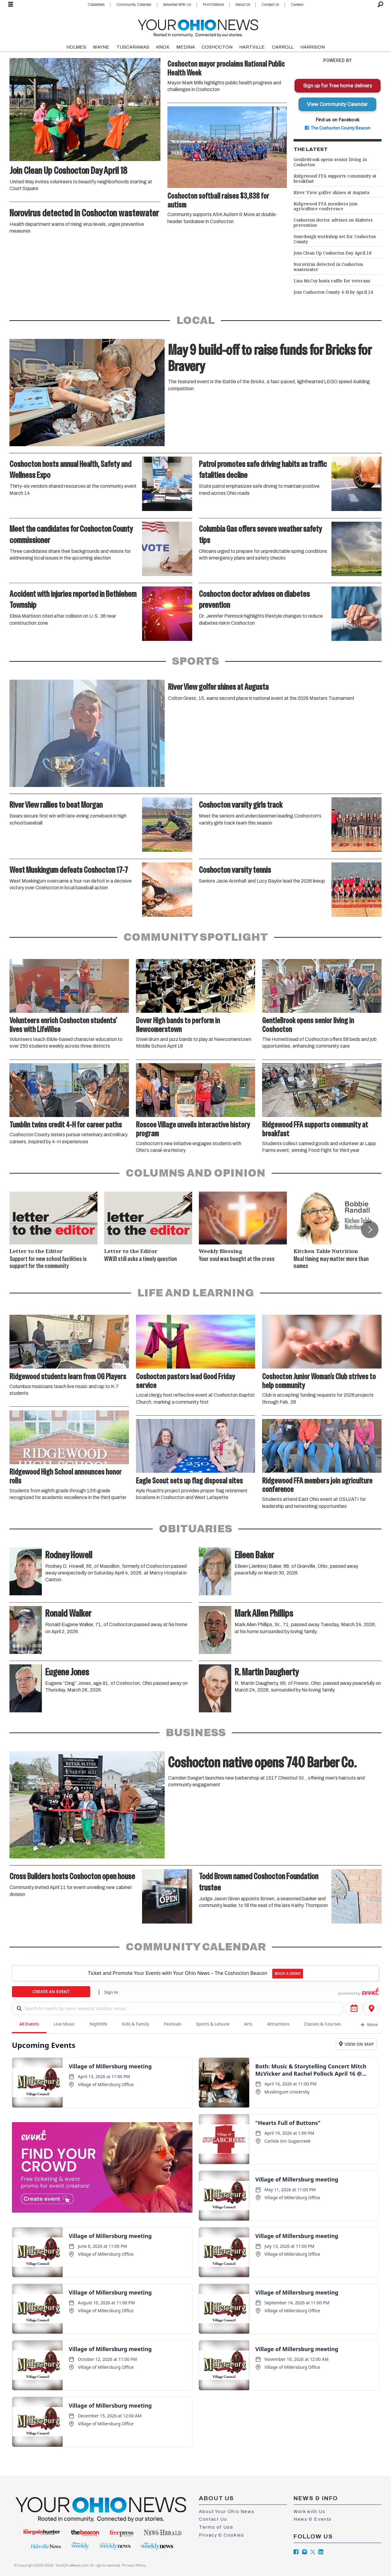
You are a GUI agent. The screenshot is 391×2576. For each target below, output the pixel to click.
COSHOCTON (217, 47)
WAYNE (101, 47)
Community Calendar (134, 4)
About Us (243, 4)
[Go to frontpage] (198, 26)
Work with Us (309, 2511)
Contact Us (270, 4)
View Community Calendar (337, 104)
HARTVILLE (252, 47)
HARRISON (312, 47)
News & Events (313, 2519)
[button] (369, 1229)
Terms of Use (216, 2527)
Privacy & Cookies (221, 2535)
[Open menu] (10, 4)
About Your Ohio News (226, 2511)
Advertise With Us (177, 4)
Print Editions (213, 4)
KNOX (162, 47)
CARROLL (283, 47)
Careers (297, 4)
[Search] (380, 4)
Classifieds (96, 4)
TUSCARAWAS (132, 47)
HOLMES (76, 47)
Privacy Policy (133, 2565)
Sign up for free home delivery (337, 86)
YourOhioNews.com (72, 2565)
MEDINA (185, 47)
